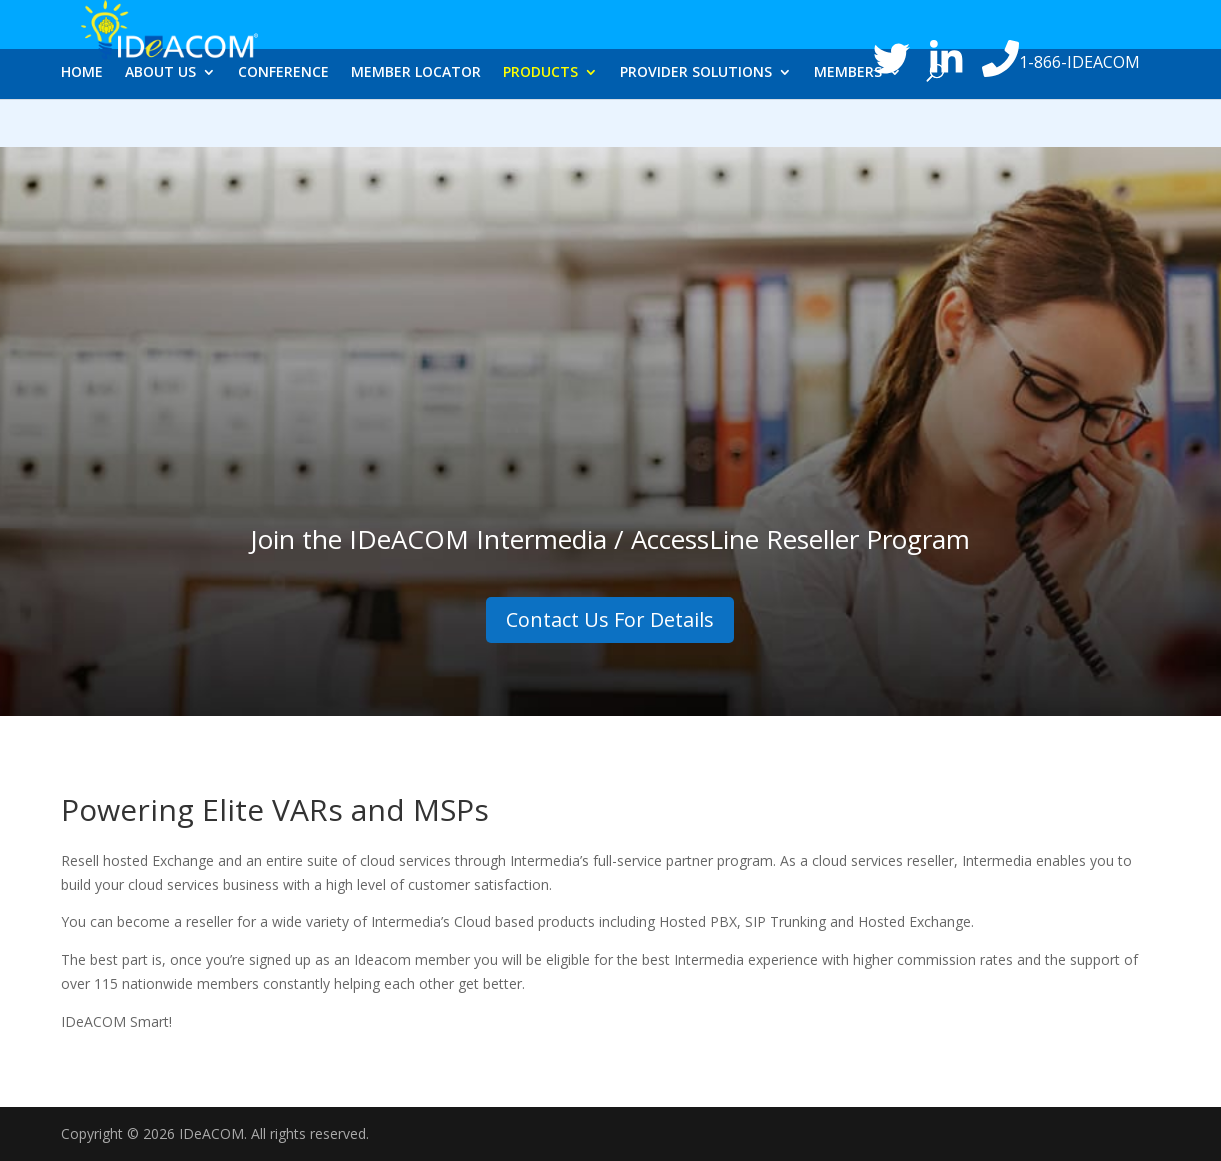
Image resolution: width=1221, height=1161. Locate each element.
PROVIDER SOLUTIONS (696, 127)
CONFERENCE (283, 127)
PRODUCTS (540, 127)
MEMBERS (848, 127)
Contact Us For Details (610, 619)
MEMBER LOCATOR (416, 127)
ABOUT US (160, 127)
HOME (82, 127)
